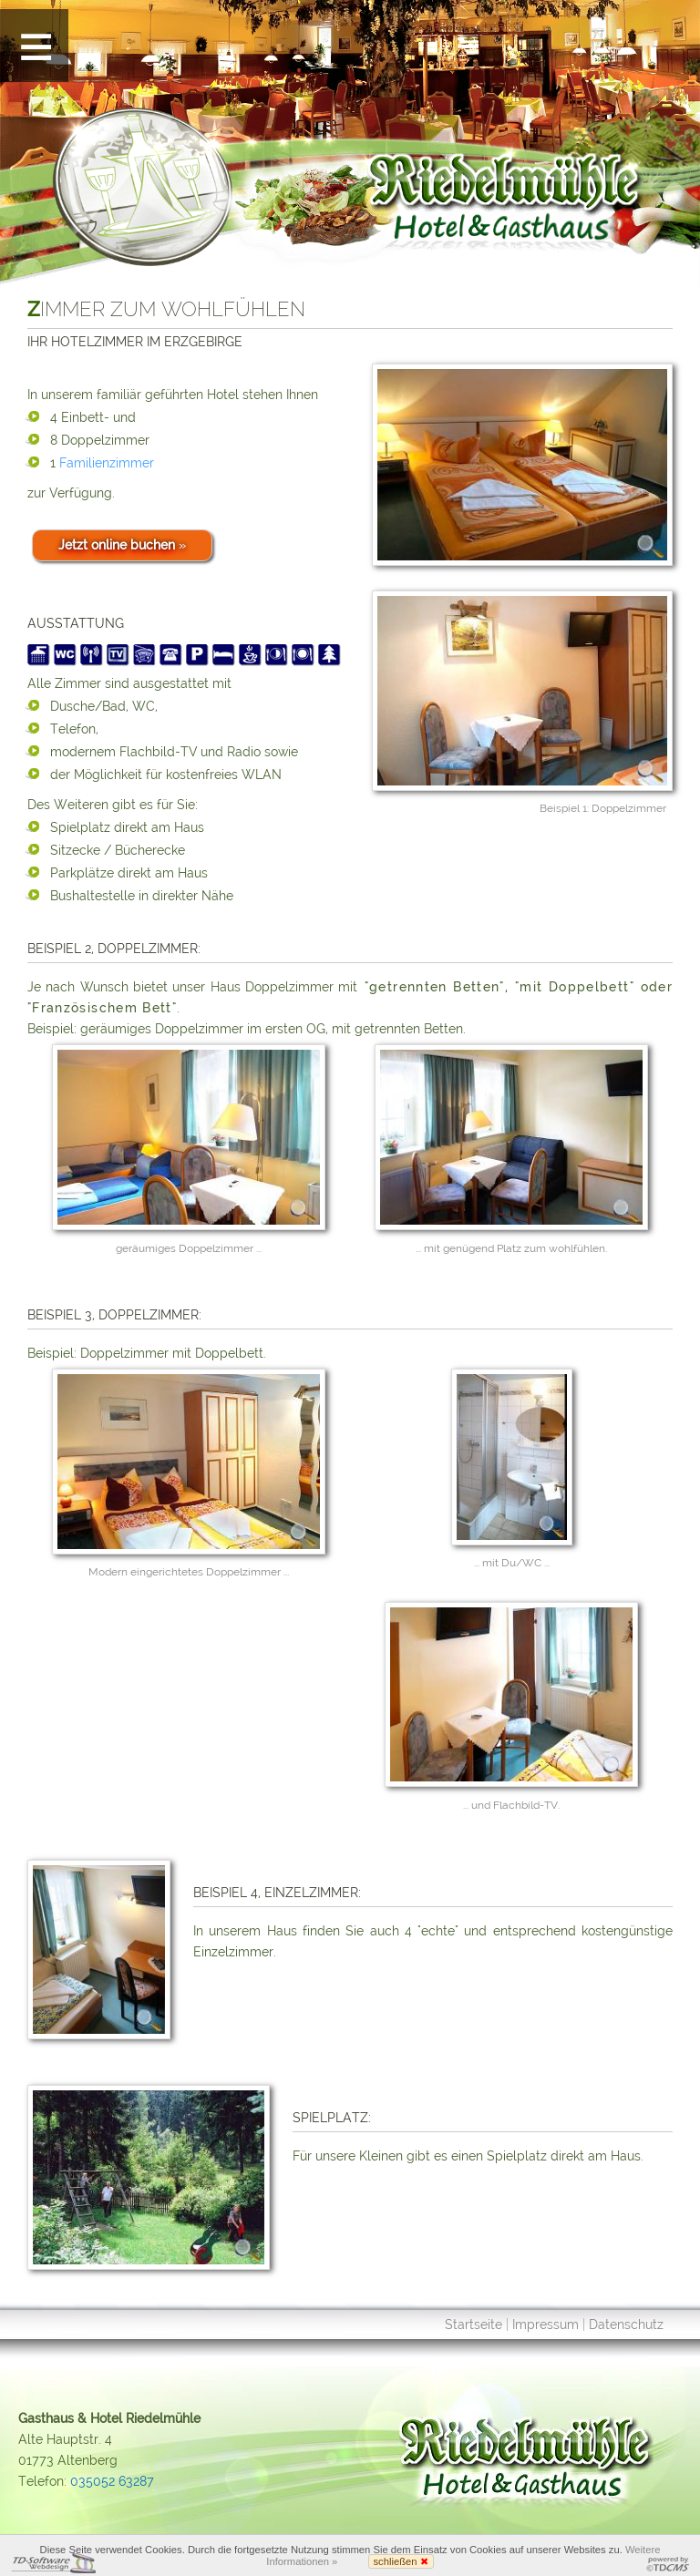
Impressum (545, 2324)
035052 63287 (112, 2481)
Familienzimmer (106, 463)
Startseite (473, 2324)
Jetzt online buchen (122, 545)
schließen (401, 2561)
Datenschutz (626, 2324)
